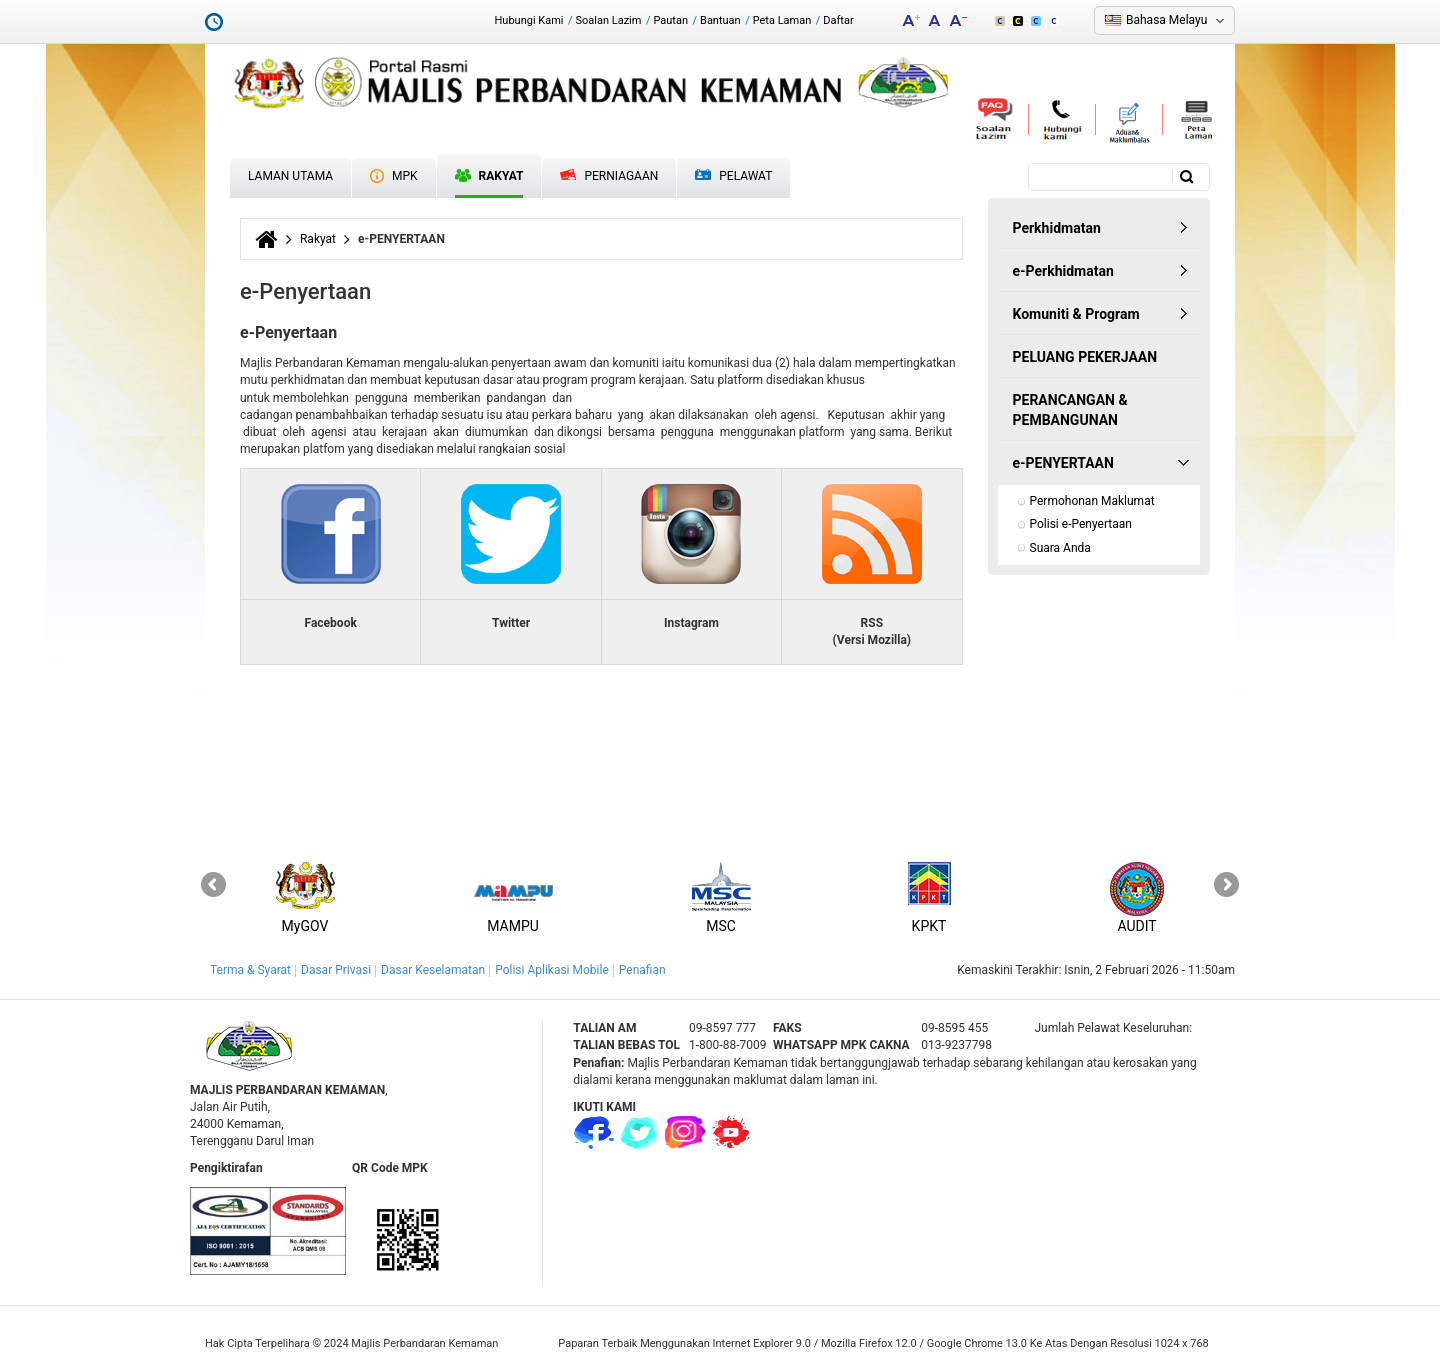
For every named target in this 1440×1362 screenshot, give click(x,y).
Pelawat (733, 176)
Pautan (670, 20)
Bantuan (720, 20)
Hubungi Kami (528, 20)
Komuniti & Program (1076, 314)
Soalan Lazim (609, 20)
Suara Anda (1060, 548)
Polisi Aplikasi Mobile (552, 970)
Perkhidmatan (1057, 228)
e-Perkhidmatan (1063, 271)
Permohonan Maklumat (1092, 501)
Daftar (838, 20)
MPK (394, 176)
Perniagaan (609, 176)
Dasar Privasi (336, 970)
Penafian (642, 970)
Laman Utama (290, 176)
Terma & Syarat (250, 970)
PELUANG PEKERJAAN (1085, 357)
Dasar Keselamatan (433, 970)
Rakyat (489, 176)
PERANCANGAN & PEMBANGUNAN (1070, 410)
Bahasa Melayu (1166, 20)
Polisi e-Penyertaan (1081, 524)
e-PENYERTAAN (1063, 463)
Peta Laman (782, 20)
